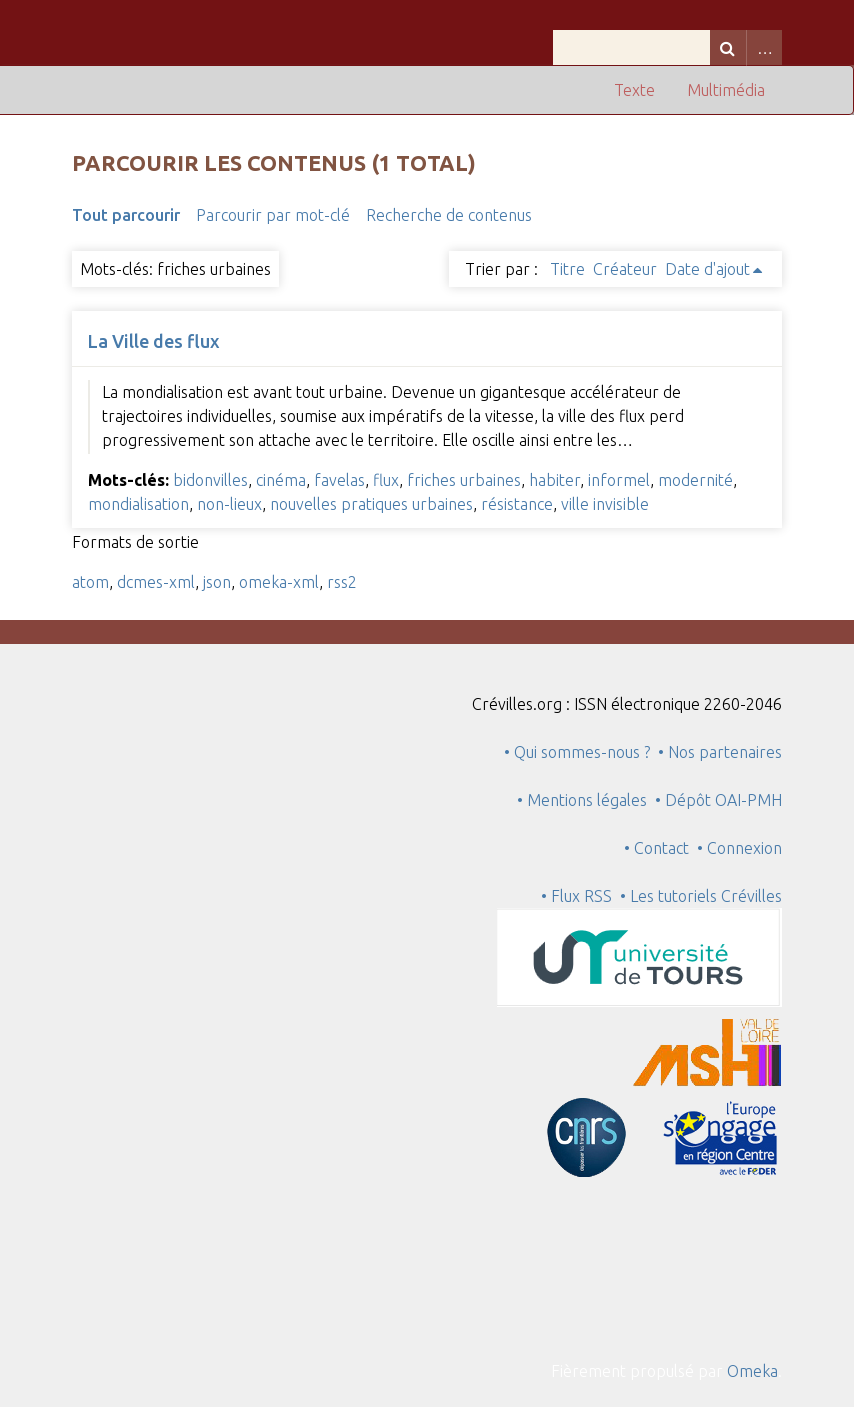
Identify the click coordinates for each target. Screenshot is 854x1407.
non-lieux (229, 504)
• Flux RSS (576, 896)
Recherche (728, 47)
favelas (339, 480)
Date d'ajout (707, 269)
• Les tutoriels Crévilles (701, 896)
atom (90, 582)
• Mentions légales (582, 800)
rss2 (342, 582)
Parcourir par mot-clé (273, 215)
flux (386, 480)
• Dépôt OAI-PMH (718, 800)
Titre (567, 269)
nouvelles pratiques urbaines (371, 504)
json (217, 582)
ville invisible (605, 504)
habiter (554, 480)
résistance (517, 504)
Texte (634, 90)
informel (619, 480)
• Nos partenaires (720, 752)
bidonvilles (210, 480)
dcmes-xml (156, 582)
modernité (695, 480)
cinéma (281, 480)
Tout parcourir (126, 215)
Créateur (625, 269)
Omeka (752, 1371)
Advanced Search (764, 47)
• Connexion (739, 848)
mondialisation (138, 504)
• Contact (660, 848)
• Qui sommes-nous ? (577, 752)
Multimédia (726, 90)
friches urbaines (464, 480)
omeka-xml (279, 582)
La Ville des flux (154, 341)
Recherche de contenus (449, 215)
